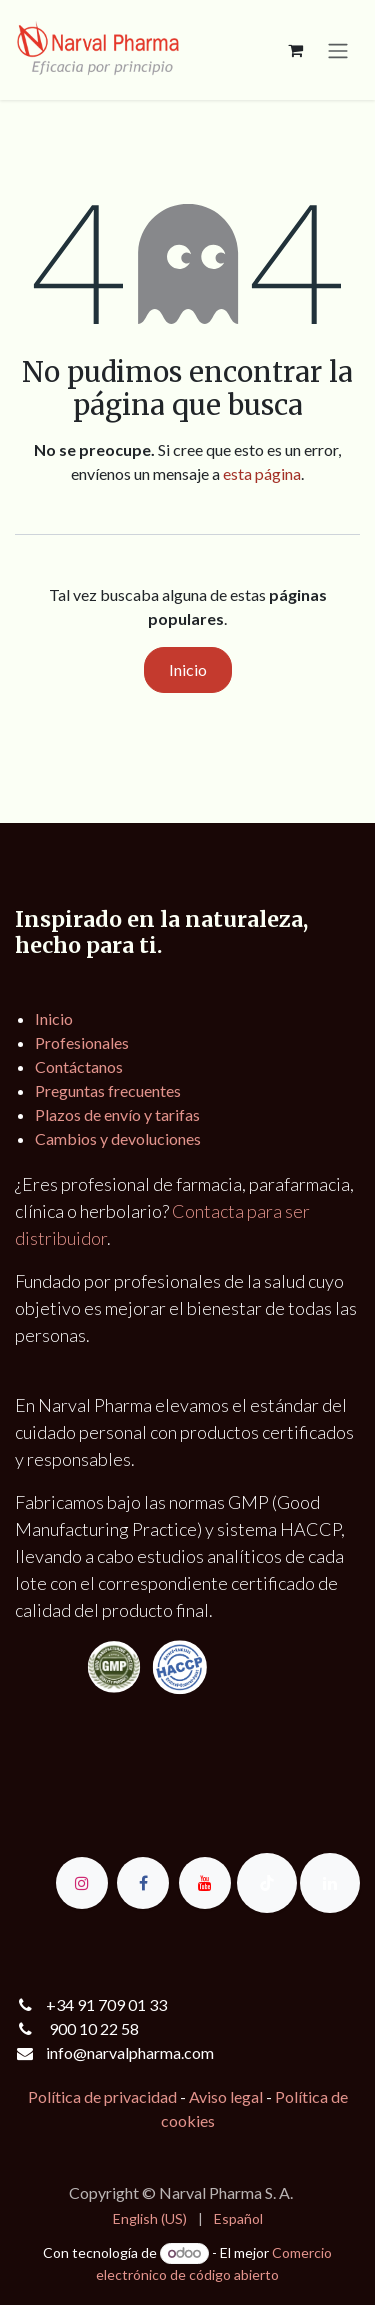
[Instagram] (82, 1883)
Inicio (188, 669)
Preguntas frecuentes (108, 1090)
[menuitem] (150, 2218)
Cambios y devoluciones (118, 1138)
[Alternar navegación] (338, 50)
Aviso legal (226, 2096)
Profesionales (82, 1042)
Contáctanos (79, 1066)
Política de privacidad (102, 2096)
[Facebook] (143, 1883)
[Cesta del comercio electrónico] (295, 50)
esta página (262, 473)
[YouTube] (205, 1883)
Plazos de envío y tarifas (117, 1114)
